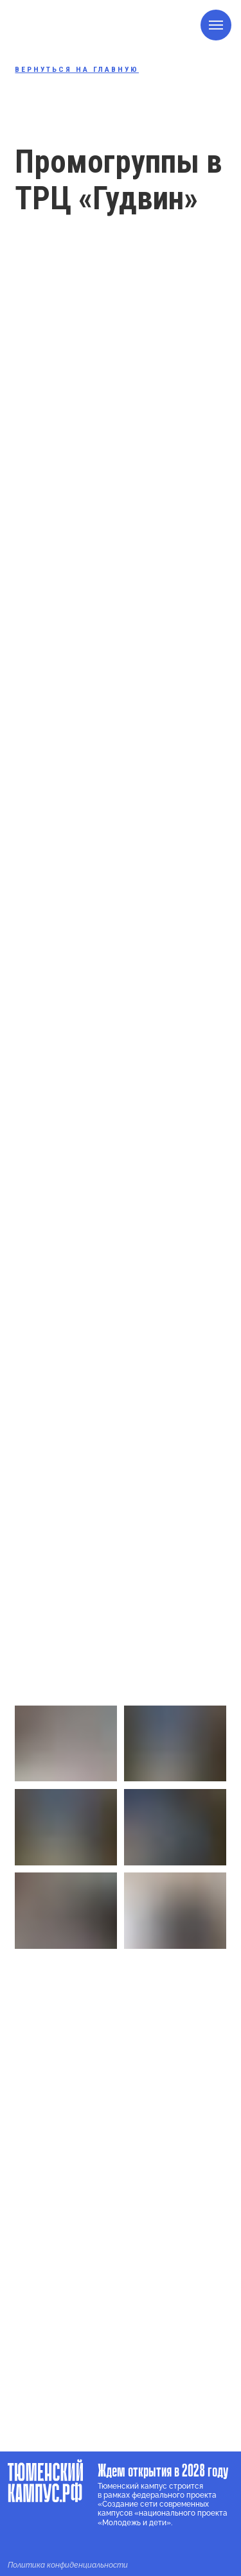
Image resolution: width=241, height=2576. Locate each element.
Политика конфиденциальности (68, 2565)
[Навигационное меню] (216, 25)
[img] (19, 2543)
